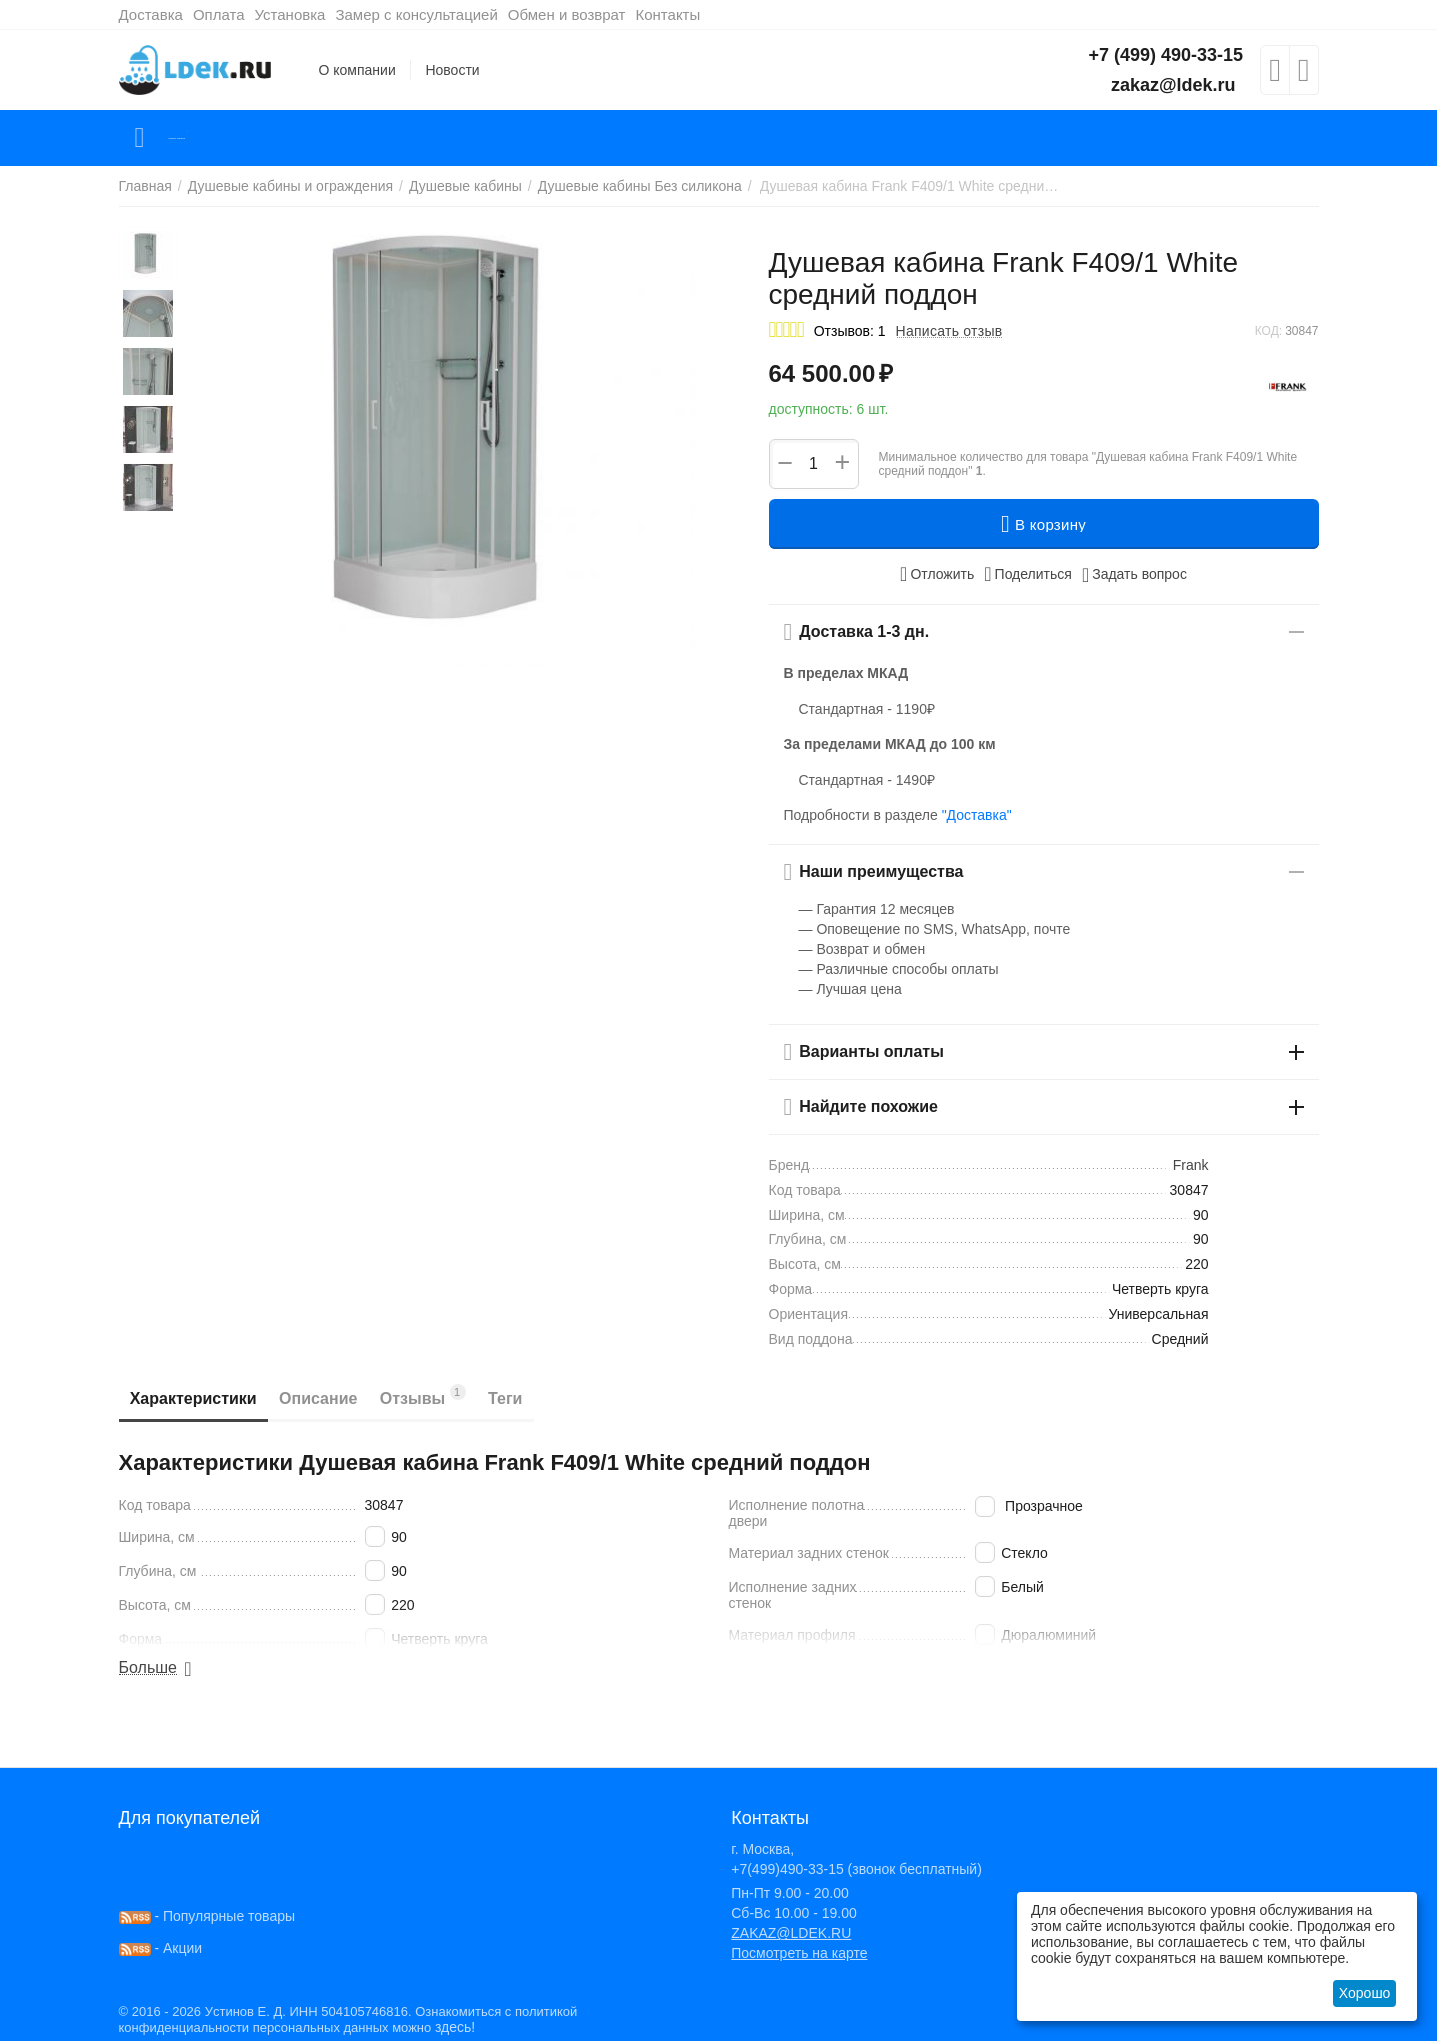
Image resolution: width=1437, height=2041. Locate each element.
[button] (1028, 574)
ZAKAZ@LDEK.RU (791, 1933)
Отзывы (467, 1395)
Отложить (937, 574)
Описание (345, 1398)
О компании (357, 70)
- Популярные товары (207, 1916)
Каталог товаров (237, 138)
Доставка (151, 14)
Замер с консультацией (416, 14)
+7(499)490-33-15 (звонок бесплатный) (856, 1869)
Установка (290, 14)
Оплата (219, 14)
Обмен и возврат (567, 14)
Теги (567, 1398)
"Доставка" (977, 815)
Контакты (667, 14)
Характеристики (202, 1398)
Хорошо (1365, 1993)
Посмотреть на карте (799, 1953)
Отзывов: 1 (850, 331)
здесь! (455, 2027)
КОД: (1268, 331)
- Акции (161, 1948)
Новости (452, 70)
